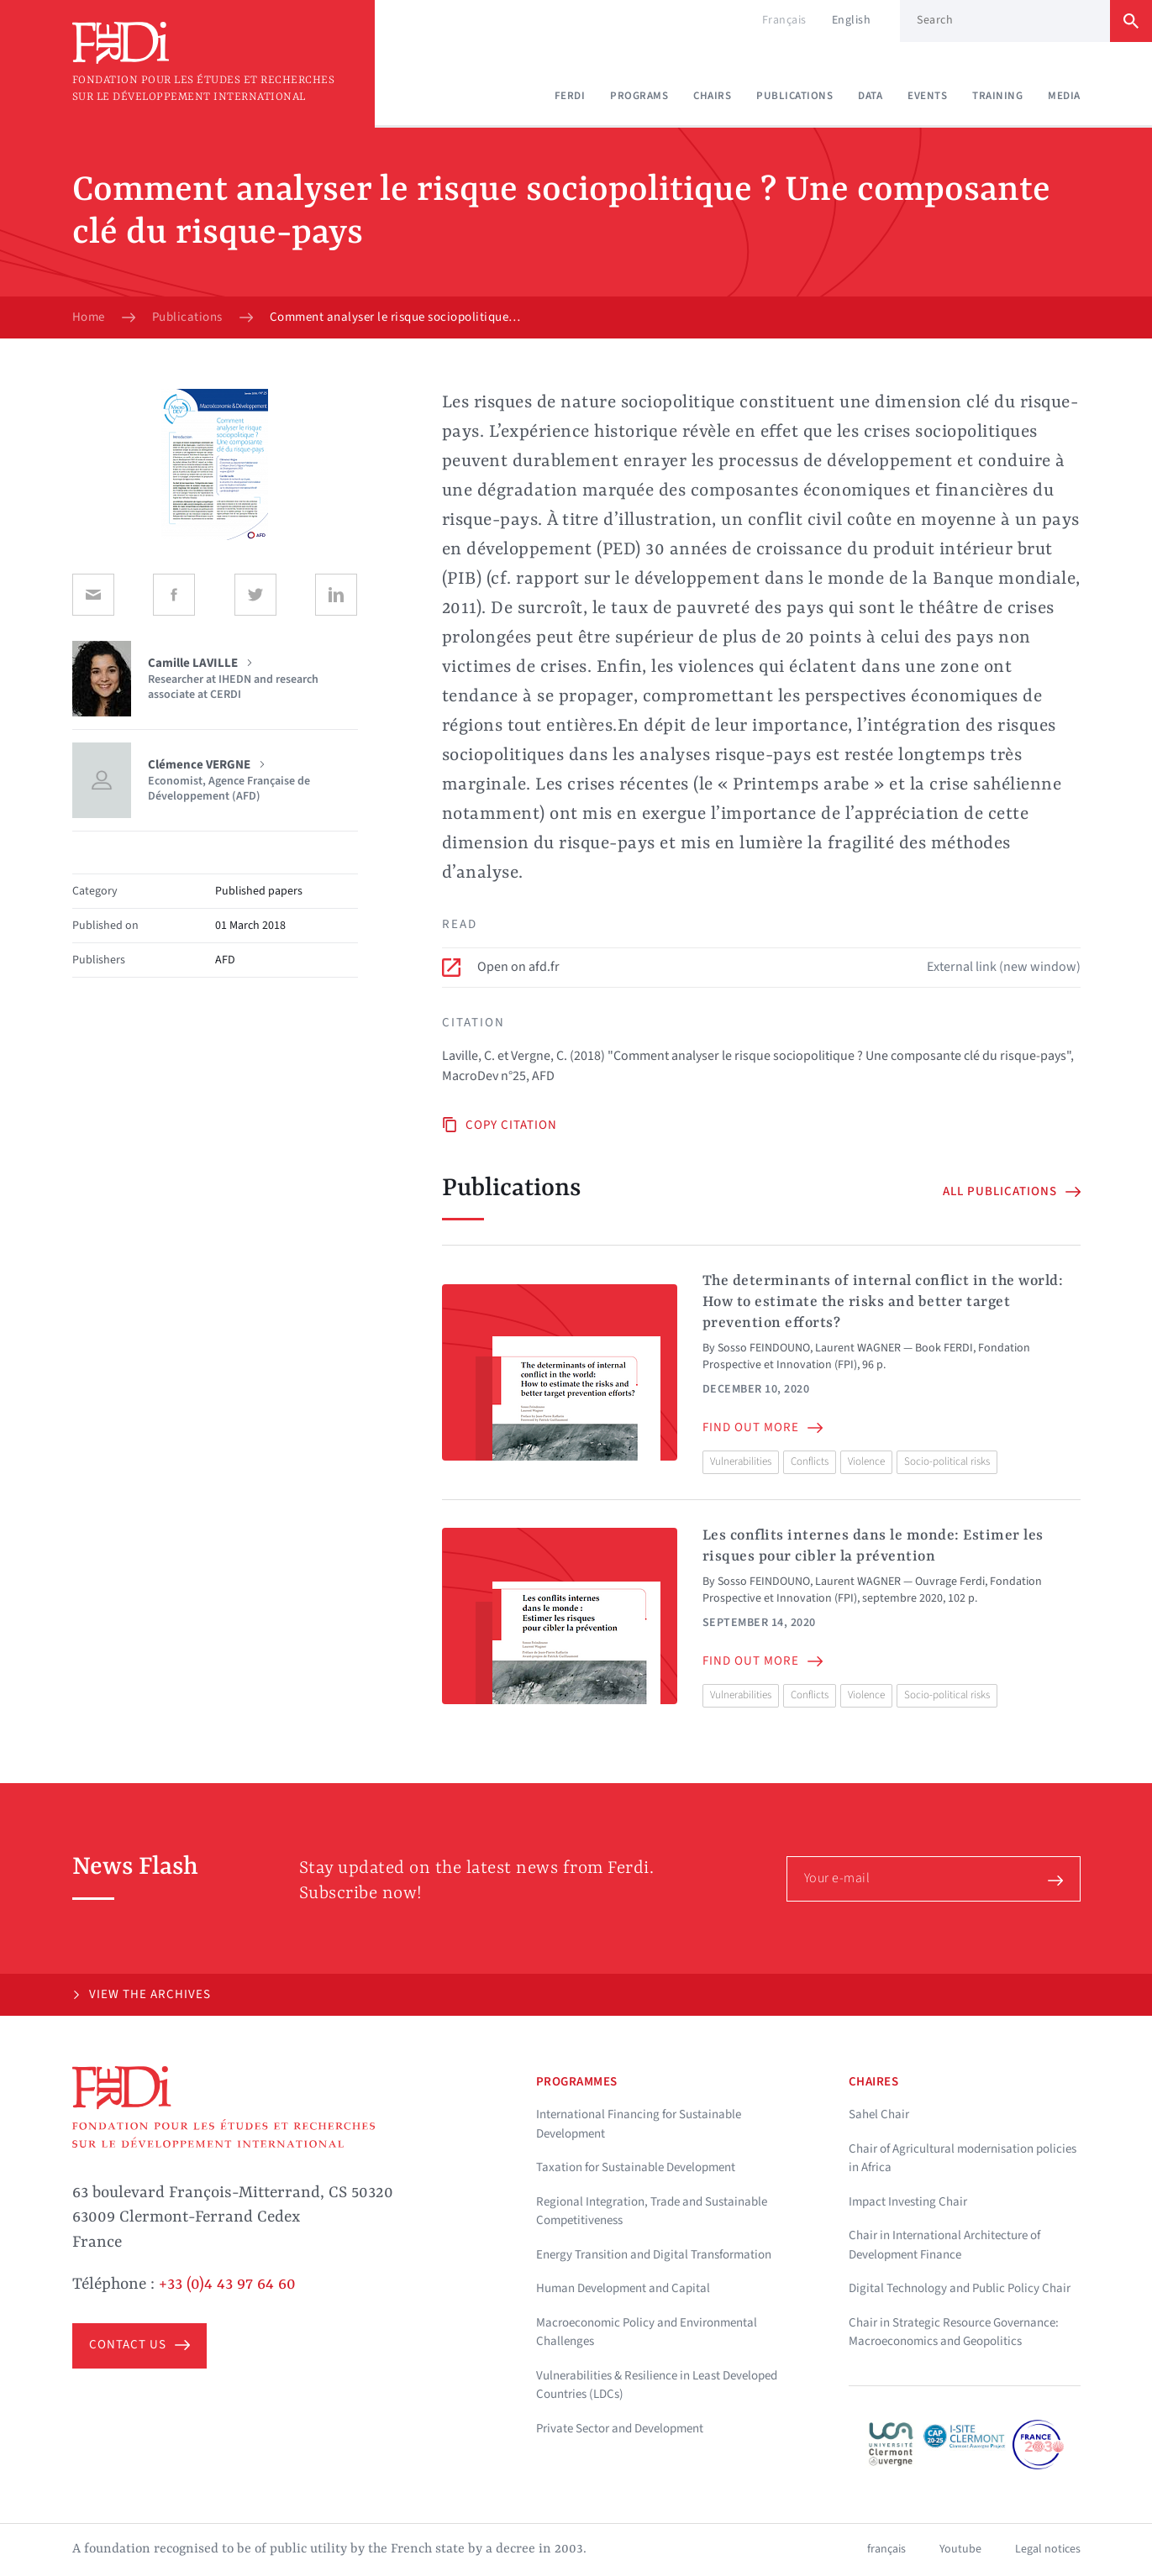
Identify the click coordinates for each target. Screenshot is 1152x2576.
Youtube (960, 2549)
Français (784, 20)
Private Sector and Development (619, 2428)
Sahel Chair (879, 2114)
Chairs (712, 95)
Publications (794, 95)
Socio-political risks (947, 1461)
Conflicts (809, 1461)
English (851, 20)
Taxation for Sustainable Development (635, 2167)
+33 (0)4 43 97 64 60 (227, 2284)
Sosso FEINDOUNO (764, 1348)
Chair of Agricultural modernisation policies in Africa (962, 2158)
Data (870, 95)
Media (1064, 95)
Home (88, 317)
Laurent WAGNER (858, 1348)
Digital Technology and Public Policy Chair (959, 2288)
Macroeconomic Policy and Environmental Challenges (646, 2332)
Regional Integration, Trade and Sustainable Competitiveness (651, 2211)
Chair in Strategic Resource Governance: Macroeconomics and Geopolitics (954, 2332)
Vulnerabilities (740, 1461)
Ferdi (570, 95)
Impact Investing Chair (908, 2202)
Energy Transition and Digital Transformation (653, 2255)
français (886, 2549)
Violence (866, 1461)
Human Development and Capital (623, 2288)
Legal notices (1048, 2549)
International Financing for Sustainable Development (638, 2124)
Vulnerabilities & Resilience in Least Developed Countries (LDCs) (656, 2385)
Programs (639, 95)
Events (927, 95)
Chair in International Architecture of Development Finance (944, 2245)
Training (997, 95)
